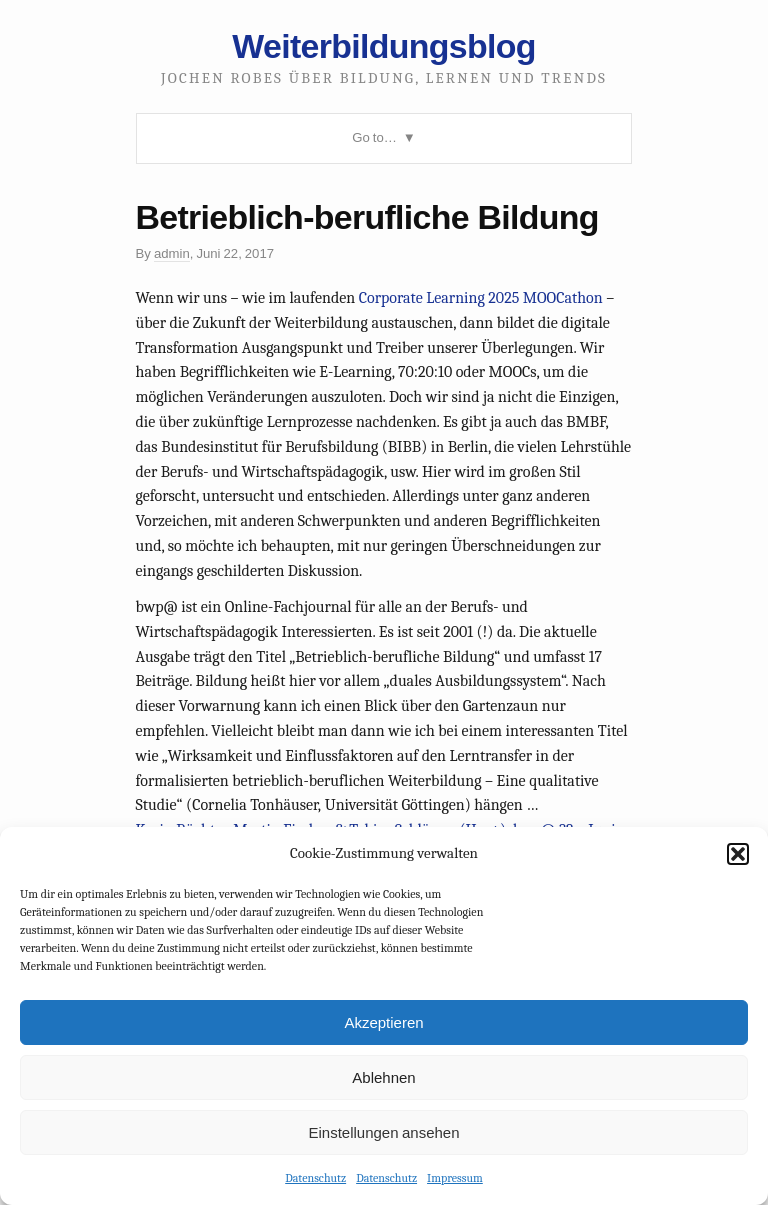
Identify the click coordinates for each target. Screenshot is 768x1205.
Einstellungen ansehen (383, 1132)
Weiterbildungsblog (383, 46)
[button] (738, 854)
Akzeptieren (383, 1022)
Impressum (455, 1178)
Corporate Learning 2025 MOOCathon (481, 298)
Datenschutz (315, 1178)
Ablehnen (383, 1077)
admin (172, 253)
